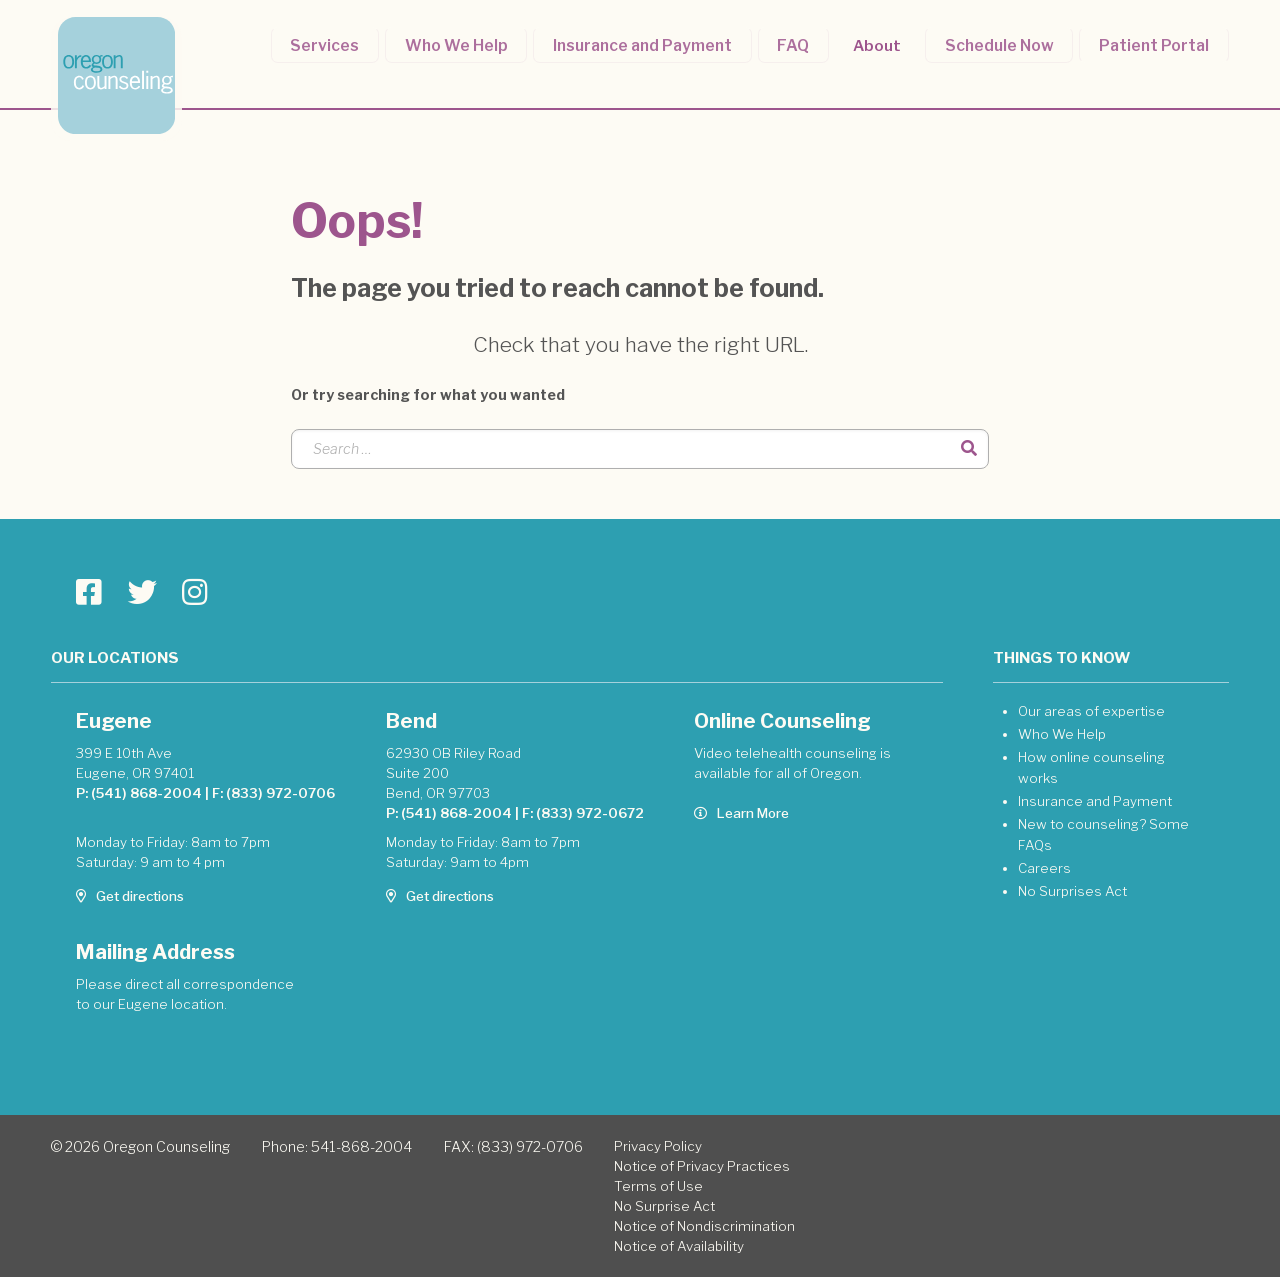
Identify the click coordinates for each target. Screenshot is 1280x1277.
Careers (1044, 868)
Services (351, 43)
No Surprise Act (664, 1206)
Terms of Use (658, 1186)
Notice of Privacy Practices (702, 1166)
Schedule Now (1005, 43)
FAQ (805, 43)
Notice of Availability (679, 1246)
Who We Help (477, 43)
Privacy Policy (658, 1146)
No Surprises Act (1072, 891)
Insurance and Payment (659, 43)
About (886, 43)
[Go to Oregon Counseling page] (89, 592)
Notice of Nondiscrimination (704, 1226)
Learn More (741, 813)
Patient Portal (1156, 43)
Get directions (130, 896)
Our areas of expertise (1091, 711)
